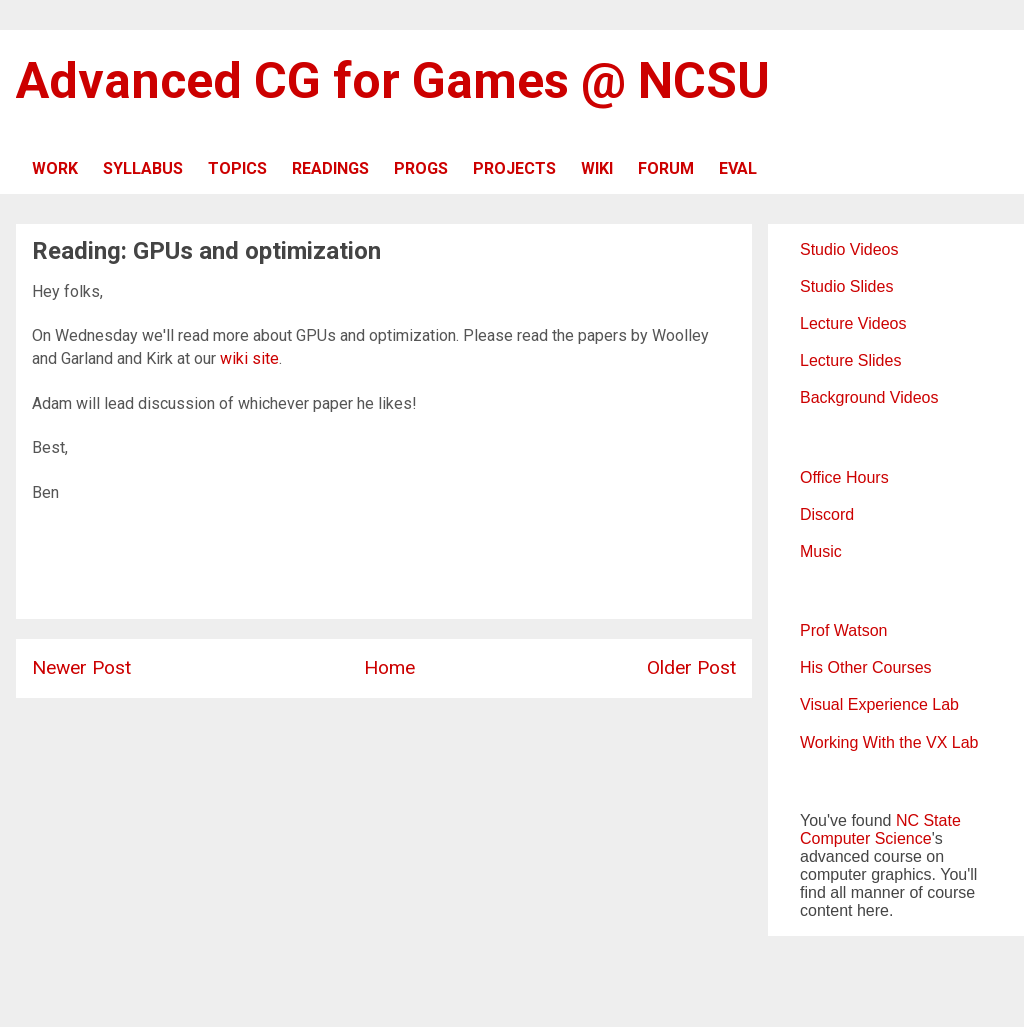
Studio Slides (846, 286)
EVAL (738, 168)
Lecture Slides (850, 360)
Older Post (691, 667)
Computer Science (866, 838)
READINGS (330, 168)
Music (821, 551)
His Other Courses (866, 667)
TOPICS (237, 168)
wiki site (249, 358)
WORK (55, 168)
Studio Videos (849, 249)
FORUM (666, 168)
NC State (928, 820)
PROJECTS (514, 168)
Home (389, 667)
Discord (827, 514)
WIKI (597, 168)
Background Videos (869, 397)
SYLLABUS (143, 168)
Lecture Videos (853, 323)
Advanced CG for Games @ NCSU (393, 81)
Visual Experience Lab (879, 704)
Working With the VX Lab (889, 742)
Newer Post (81, 667)
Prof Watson (843, 630)
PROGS (421, 168)
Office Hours (844, 477)
